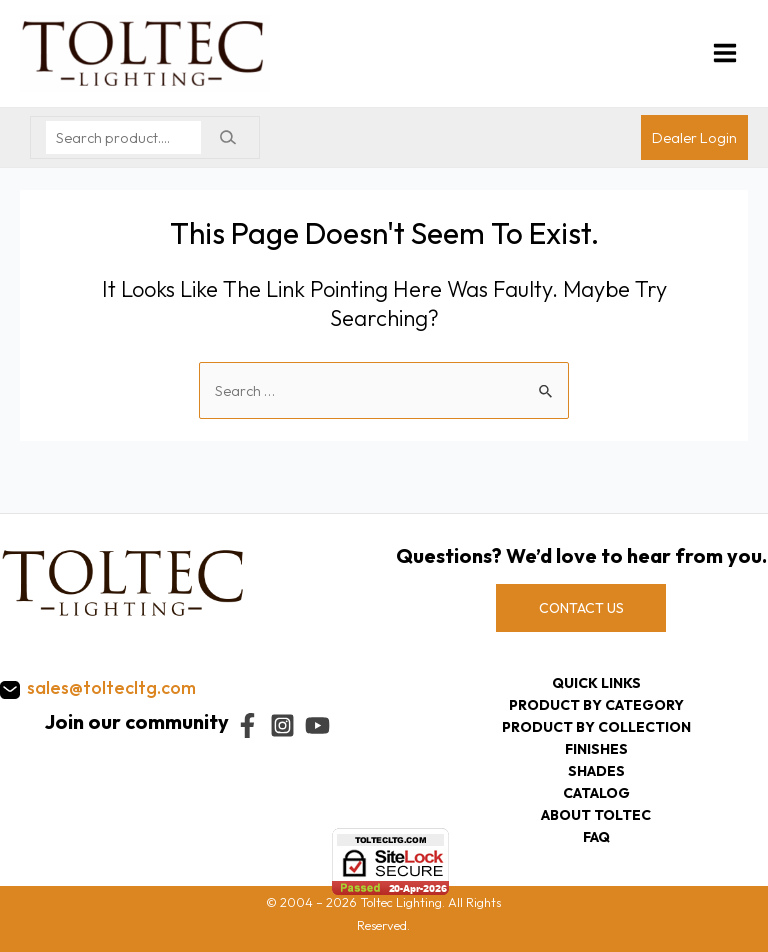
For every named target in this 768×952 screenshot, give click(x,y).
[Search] (227, 137)
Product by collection (596, 727)
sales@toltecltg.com (111, 687)
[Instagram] (282, 725)
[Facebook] (247, 725)
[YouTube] (317, 725)
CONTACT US (581, 608)
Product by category (596, 705)
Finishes (596, 749)
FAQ (596, 837)
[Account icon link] (694, 137)
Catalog (596, 793)
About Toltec (596, 815)
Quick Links (596, 683)
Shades (596, 771)
